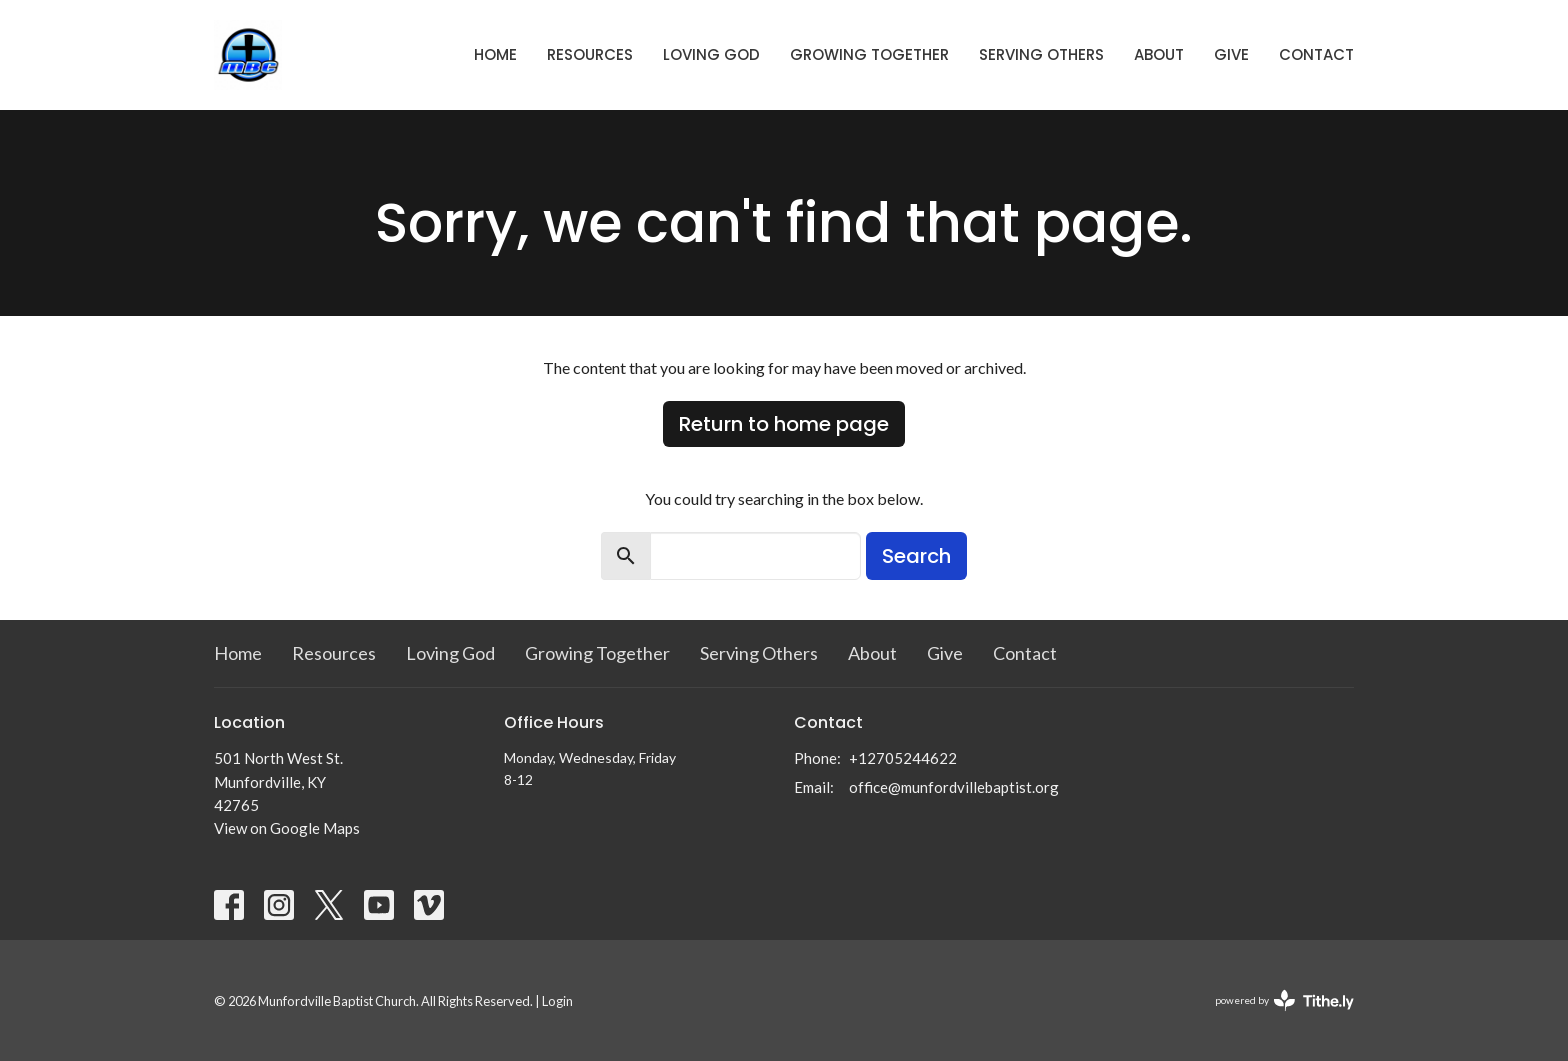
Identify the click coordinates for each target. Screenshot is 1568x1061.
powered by (1284, 1000)
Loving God (711, 54)
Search (916, 556)
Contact (1316, 54)
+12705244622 (903, 758)
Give (1231, 54)
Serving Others (1041, 54)
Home (495, 54)
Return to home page (784, 424)
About (1159, 54)
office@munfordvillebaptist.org (954, 787)
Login (557, 1001)
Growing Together (869, 54)
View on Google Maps (287, 828)
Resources (590, 54)
